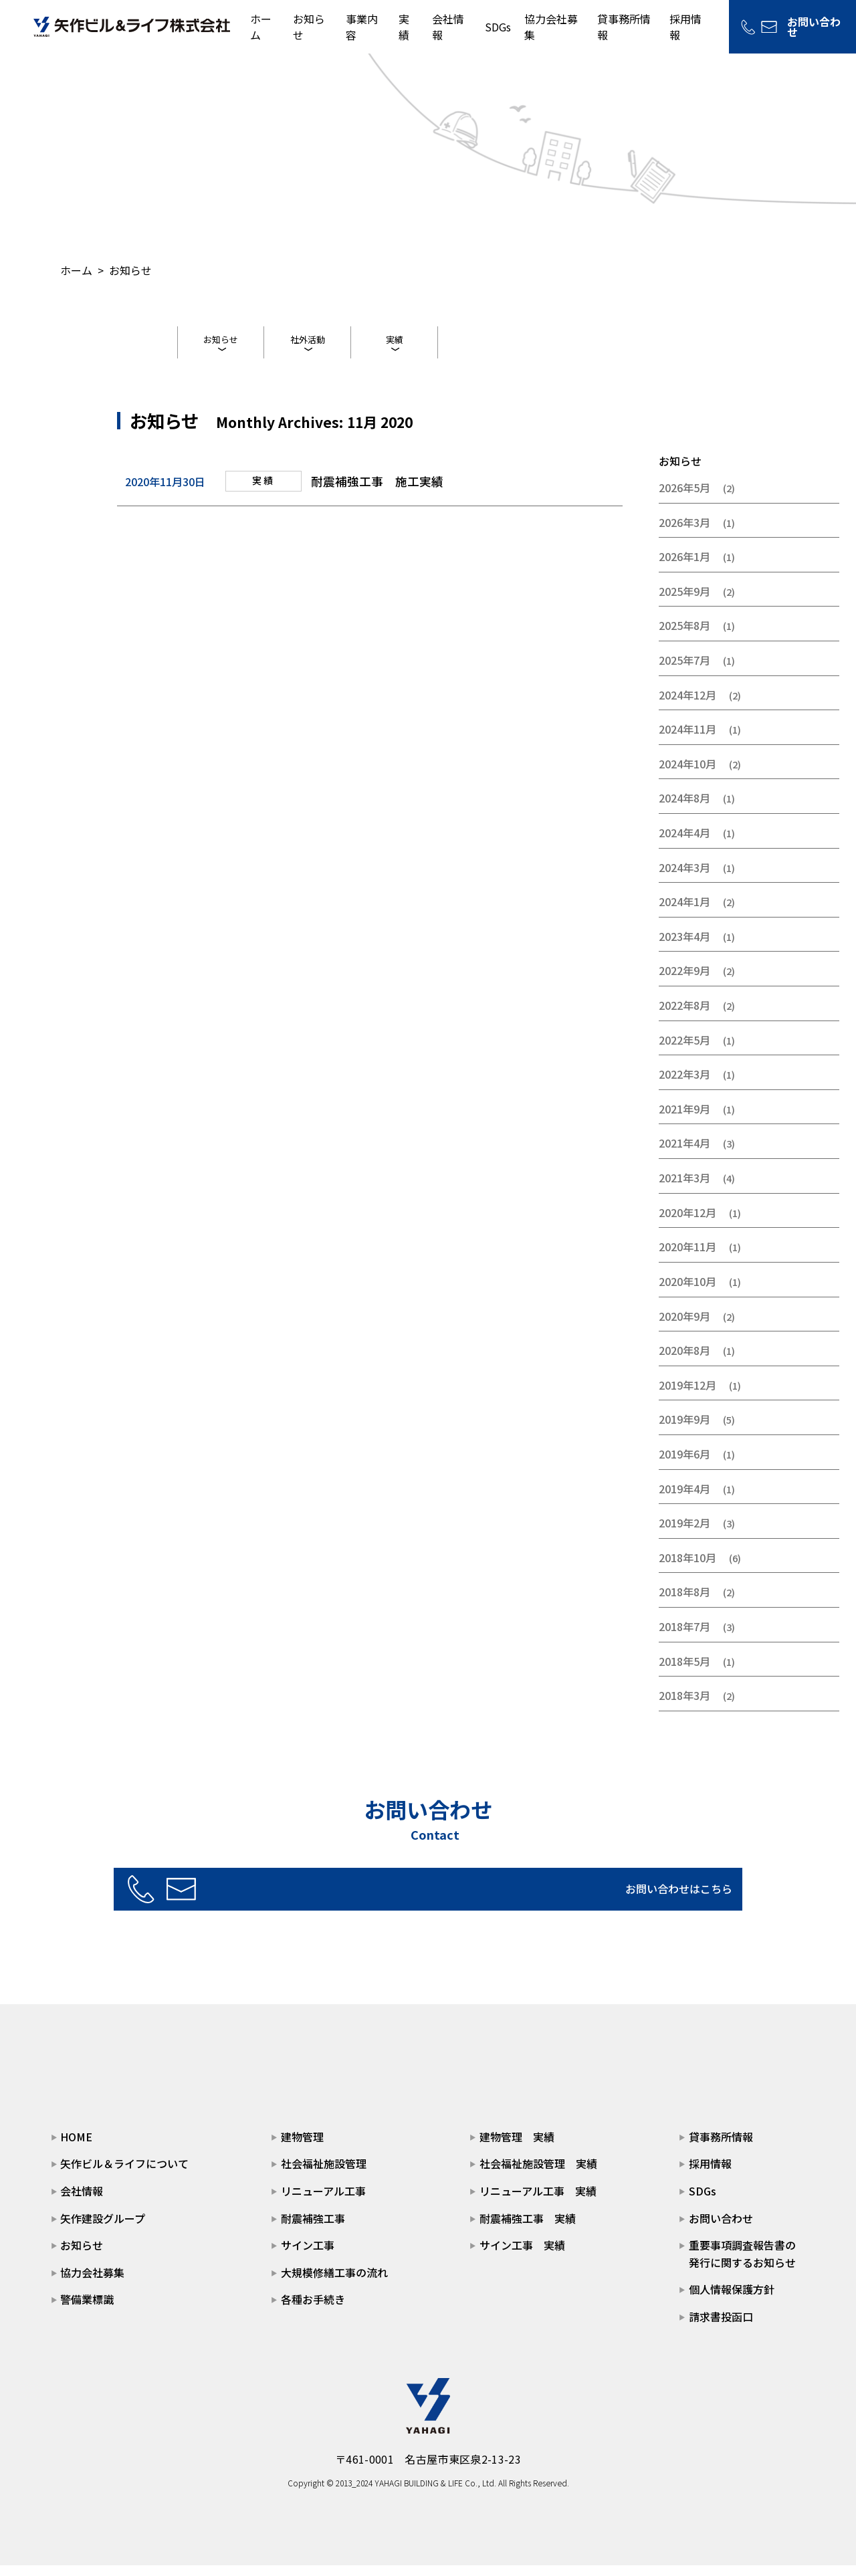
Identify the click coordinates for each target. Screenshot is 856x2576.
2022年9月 (684, 982)
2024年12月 (687, 705)
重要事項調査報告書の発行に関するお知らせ (742, 2265)
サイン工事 (307, 2256)
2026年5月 (684, 498)
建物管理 (302, 2147)
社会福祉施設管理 (323, 2175)
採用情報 (710, 2175)
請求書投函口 (721, 2328)
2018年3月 (684, 1707)
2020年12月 (687, 1223)
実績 (404, 27)
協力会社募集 (92, 2283)
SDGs (498, 27)
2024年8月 (684, 809)
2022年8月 (684, 1016)
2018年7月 (684, 1638)
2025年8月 (684, 637)
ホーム (76, 270)
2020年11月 (687, 1258)
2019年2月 (684, 1534)
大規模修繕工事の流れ (334, 2283)
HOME (76, 2147)
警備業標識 (87, 2310)
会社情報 (81, 2202)
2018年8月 (684, 1603)
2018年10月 (687, 1568)
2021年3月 (684, 1189)
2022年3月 (684, 1085)
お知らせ (220, 342)
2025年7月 (684, 671)
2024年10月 (687, 774)
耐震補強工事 (313, 2229)
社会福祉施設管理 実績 (538, 2175)
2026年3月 (684, 533)
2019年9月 (684, 1430)
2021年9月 (684, 1119)
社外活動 (307, 342)
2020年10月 (687, 1292)
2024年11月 (687, 740)
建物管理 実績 (516, 2147)
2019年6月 (684, 1465)
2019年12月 (687, 1396)
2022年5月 (684, 1051)
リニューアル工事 (323, 2202)
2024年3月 (684, 878)
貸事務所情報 (721, 2147)
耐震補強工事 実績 (527, 2229)
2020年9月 (684, 1327)
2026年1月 (684, 568)
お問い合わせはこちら (472, 1899)
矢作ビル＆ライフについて (124, 2175)
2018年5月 (684, 1672)
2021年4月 (684, 1154)
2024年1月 (684, 913)
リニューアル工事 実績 (538, 2202)
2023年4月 (684, 947)
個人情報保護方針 (731, 2300)
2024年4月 (684, 844)
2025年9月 (684, 602)
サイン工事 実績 (522, 2256)
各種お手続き (313, 2310)
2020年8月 (684, 1362)
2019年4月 (684, 1499)
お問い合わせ (721, 2229)
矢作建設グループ (102, 2229)
